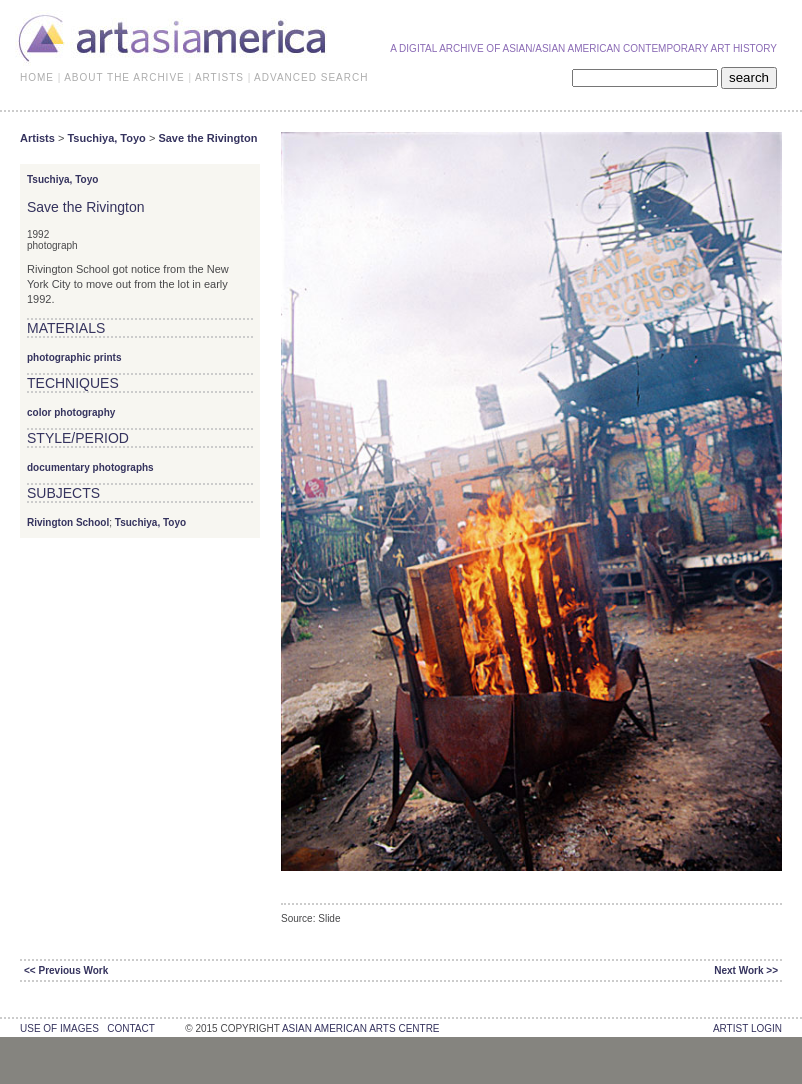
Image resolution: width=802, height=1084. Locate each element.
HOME (37, 77)
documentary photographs (90, 467)
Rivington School (68, 522)
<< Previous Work (66, 970)
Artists (37, 138)
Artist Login (747, 1028)
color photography (71, 412)
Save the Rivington (207, 138)
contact (130, 1028)
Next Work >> (746, 970)
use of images (59, 1028)
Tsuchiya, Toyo (106, 138)
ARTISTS (219, 77)
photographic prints (74, 357)
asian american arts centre (361, 1028)
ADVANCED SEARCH (311, 77)
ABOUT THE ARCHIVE (124, 77)
